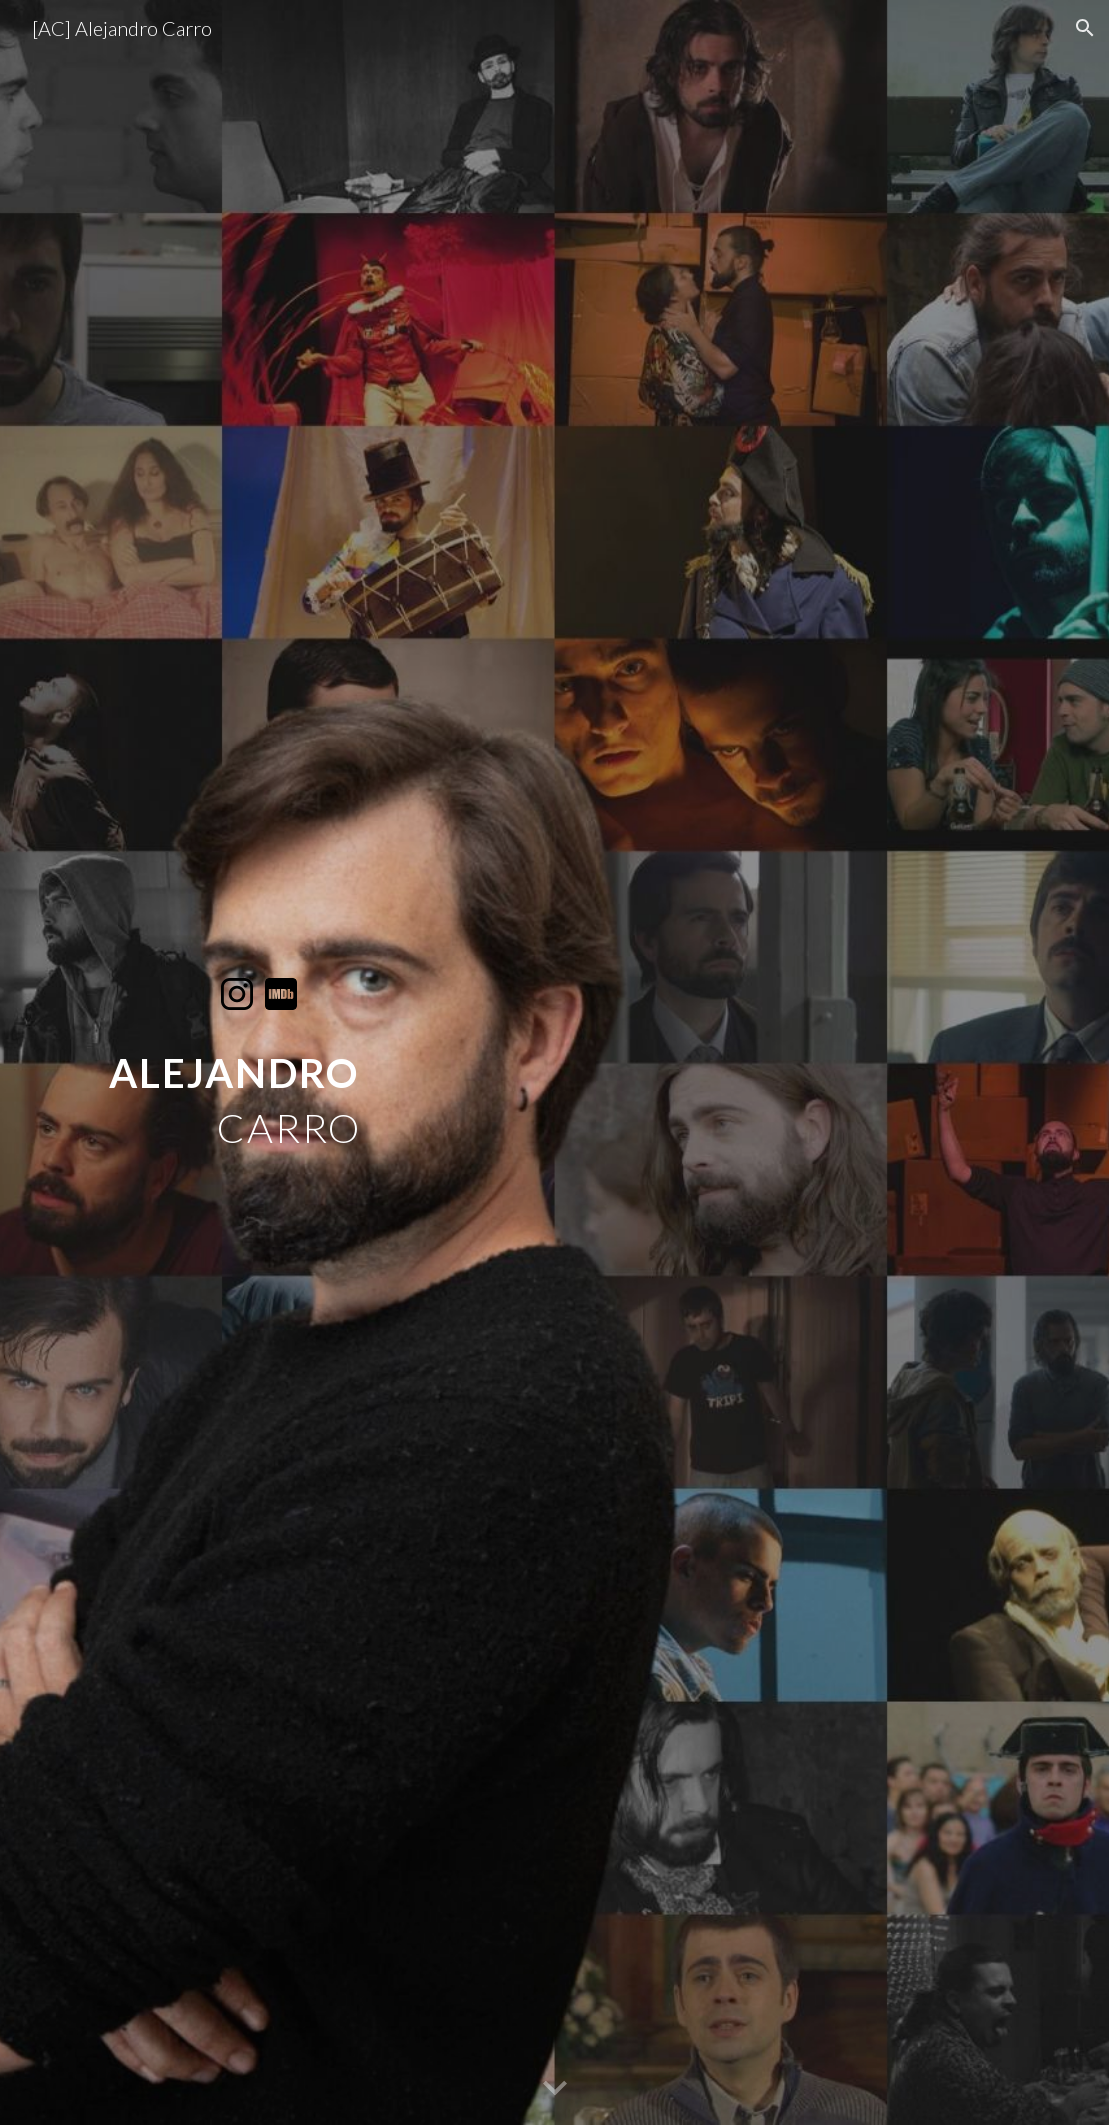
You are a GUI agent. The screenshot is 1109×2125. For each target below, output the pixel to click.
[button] (1085, 28)
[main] (259, 1085)
